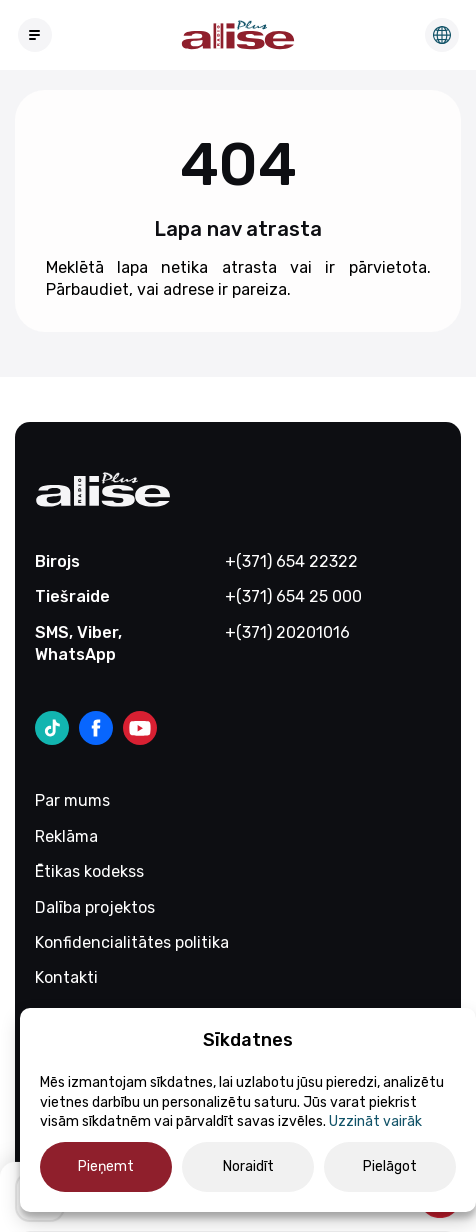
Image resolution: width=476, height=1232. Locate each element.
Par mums (72, 800)
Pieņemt (106, 1166)
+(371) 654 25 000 (293, 596)
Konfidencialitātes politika (132, 942)
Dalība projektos (95, 907)
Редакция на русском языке (442, 35)
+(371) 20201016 (287, 632)
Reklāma (66, 836)
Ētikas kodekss (89, 871)
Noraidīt (248, 1166)
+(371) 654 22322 (291, 561)
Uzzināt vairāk (375, 1121)
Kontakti (66, 977)
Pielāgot (390, 1166)
